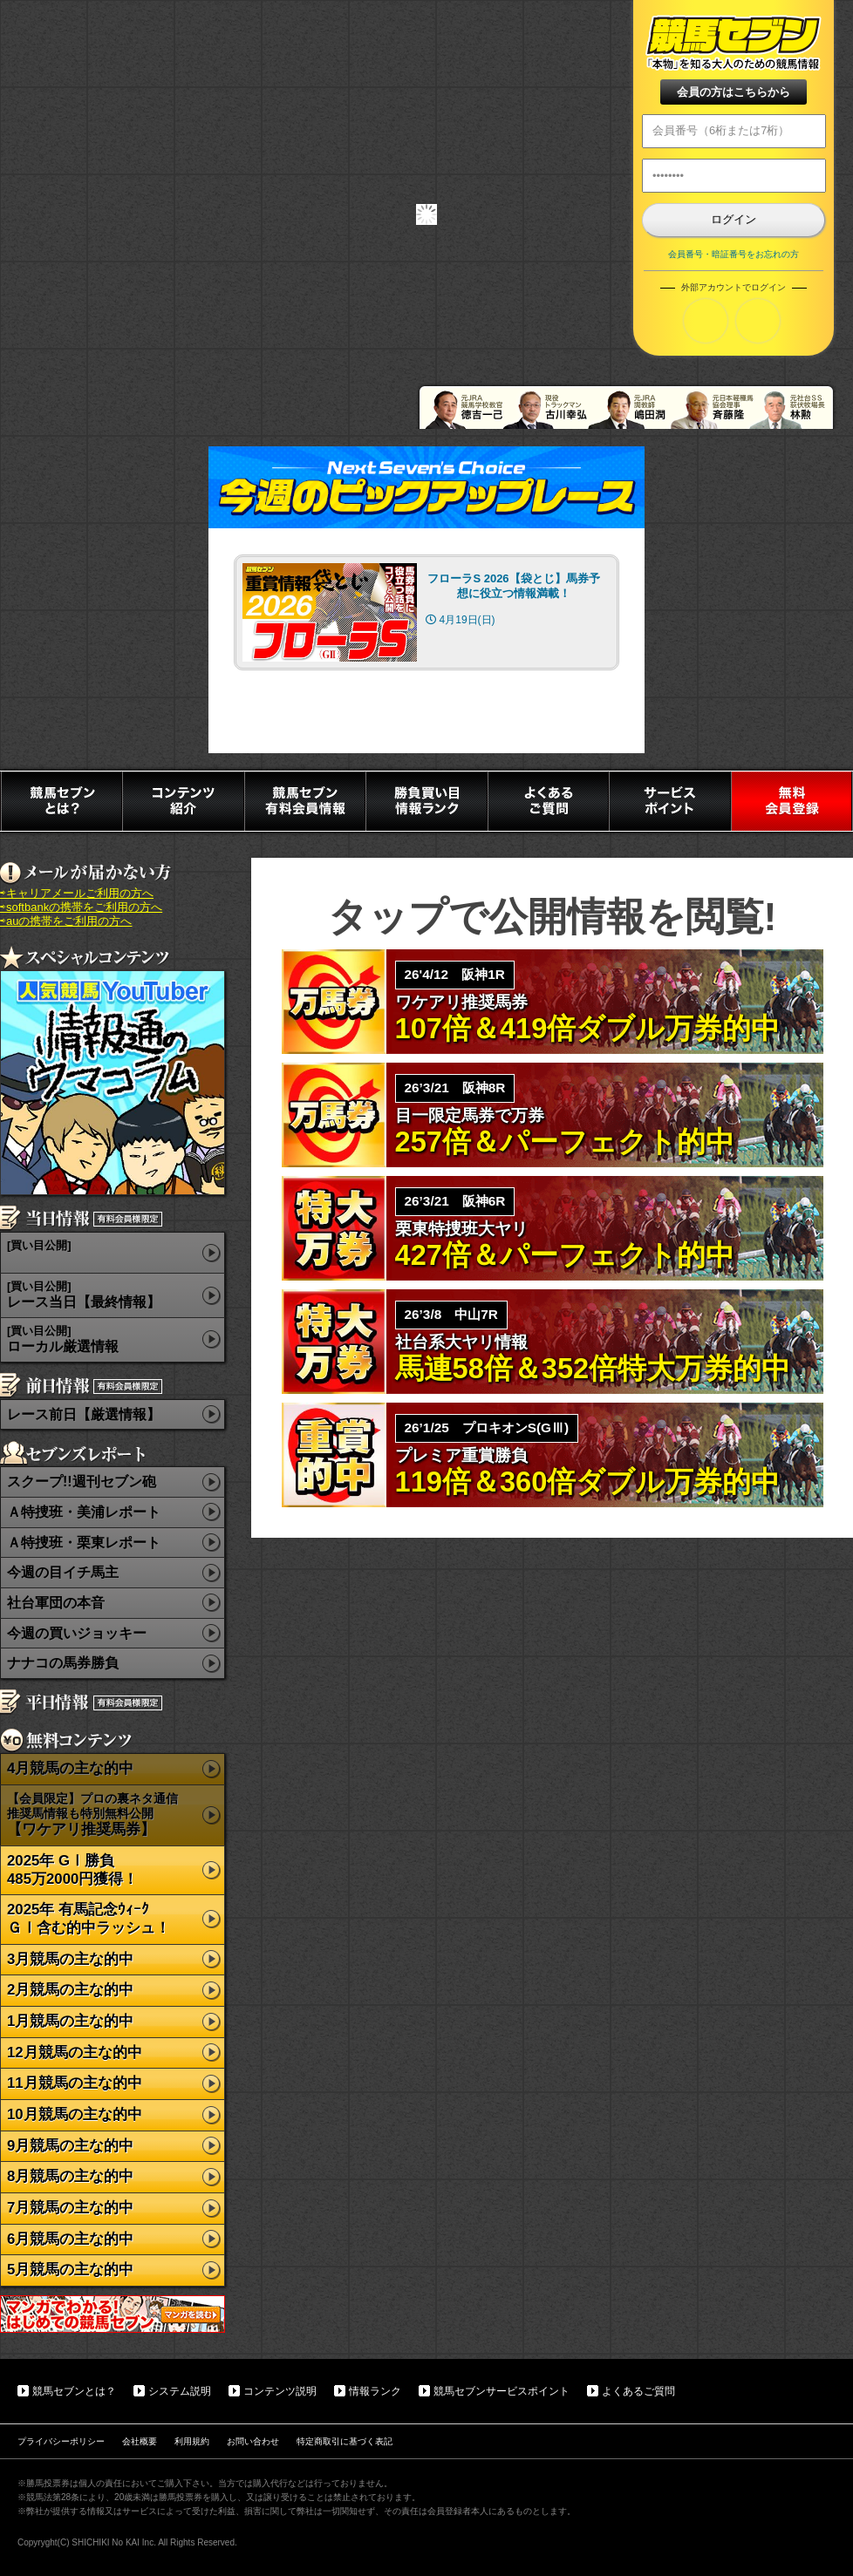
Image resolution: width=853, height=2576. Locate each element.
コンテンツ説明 (280, 2391)
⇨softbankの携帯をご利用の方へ (81, 907)
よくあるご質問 (638, 2391)
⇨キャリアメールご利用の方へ (77, 893)
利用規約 (191, 2441)
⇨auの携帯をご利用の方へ (66, 921)
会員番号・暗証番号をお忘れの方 (733, 254)
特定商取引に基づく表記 (344, 2441)
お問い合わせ (253, 2441)
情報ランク (375, 2391)
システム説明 (179, 2391)
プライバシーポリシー (61, 2441)
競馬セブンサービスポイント (501, 2391)
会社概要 (139, 2441)
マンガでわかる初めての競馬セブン (112, 2314)
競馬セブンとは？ (74, 2391)
